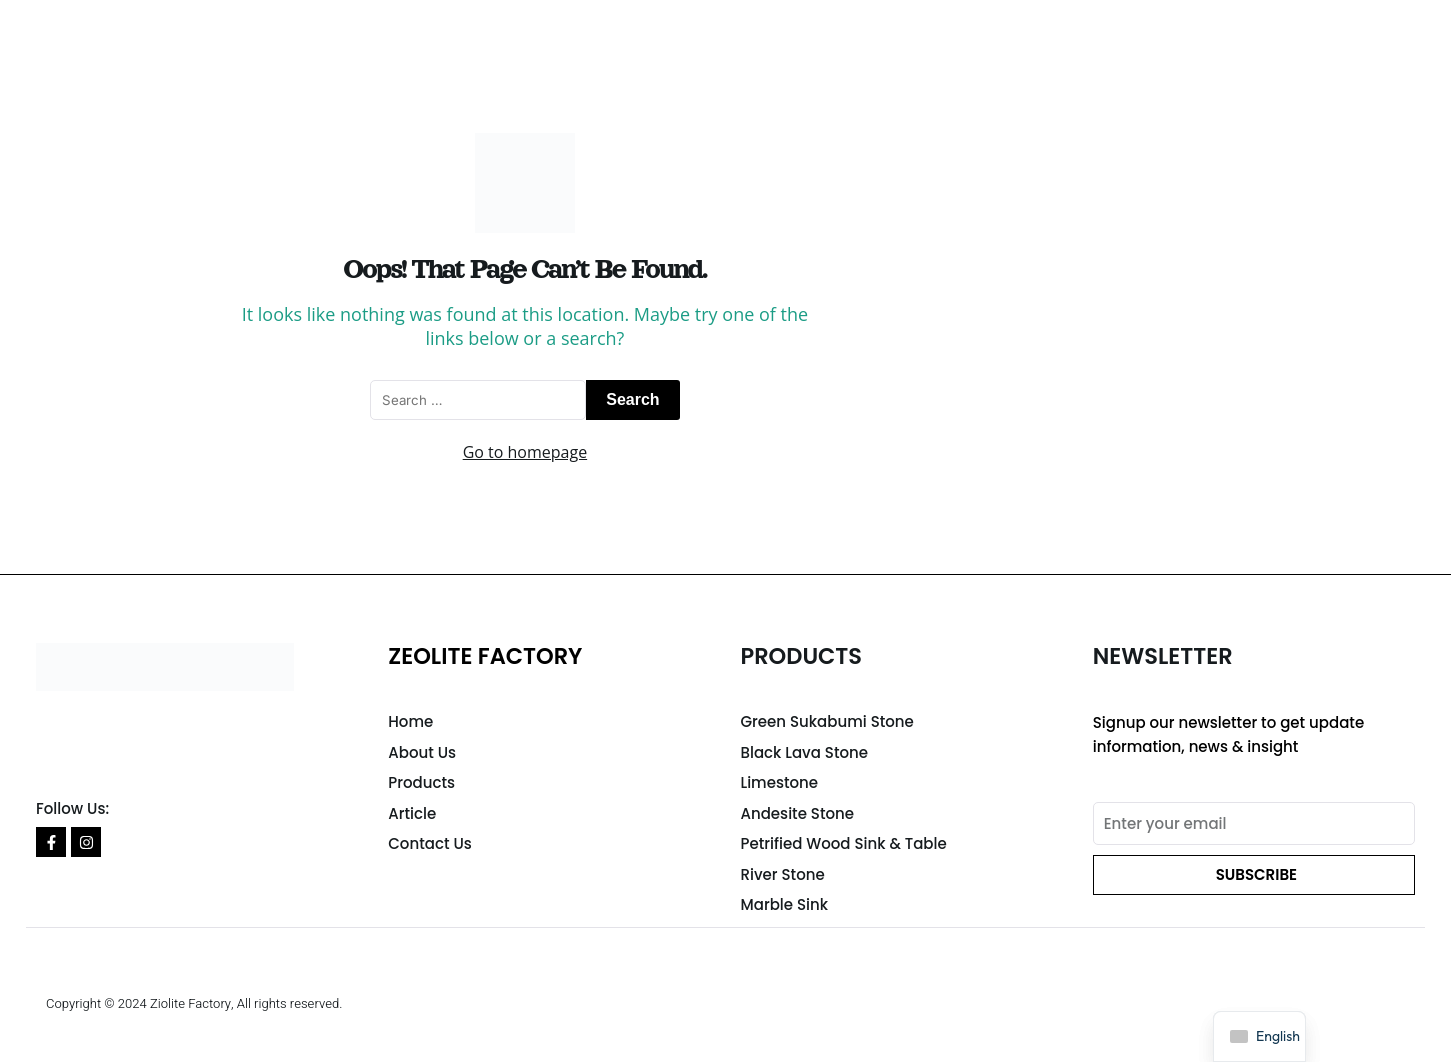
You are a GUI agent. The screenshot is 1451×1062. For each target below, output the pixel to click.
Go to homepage (525, 452)
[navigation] (1259, 1036)
